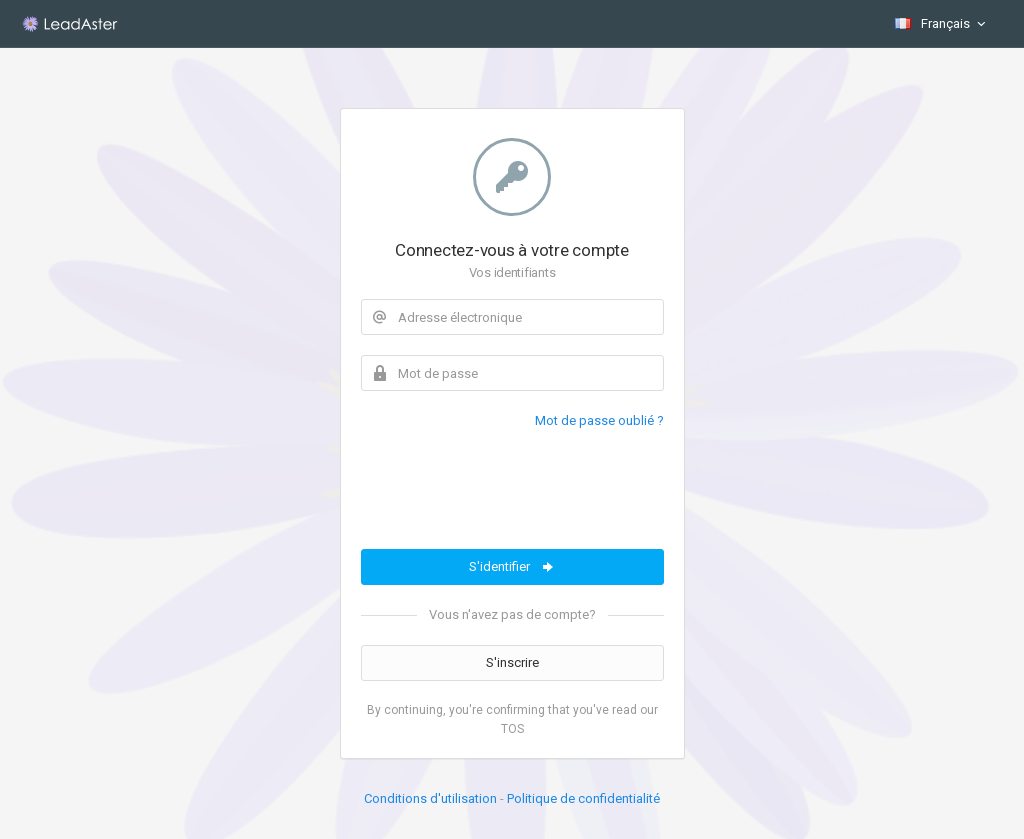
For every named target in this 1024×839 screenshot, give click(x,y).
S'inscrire (512, 662)
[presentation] (513, 490)
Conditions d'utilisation (430, 798)
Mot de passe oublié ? (599, 420)
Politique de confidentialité (583, 798)
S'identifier (512, 567)
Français (942, 24)
